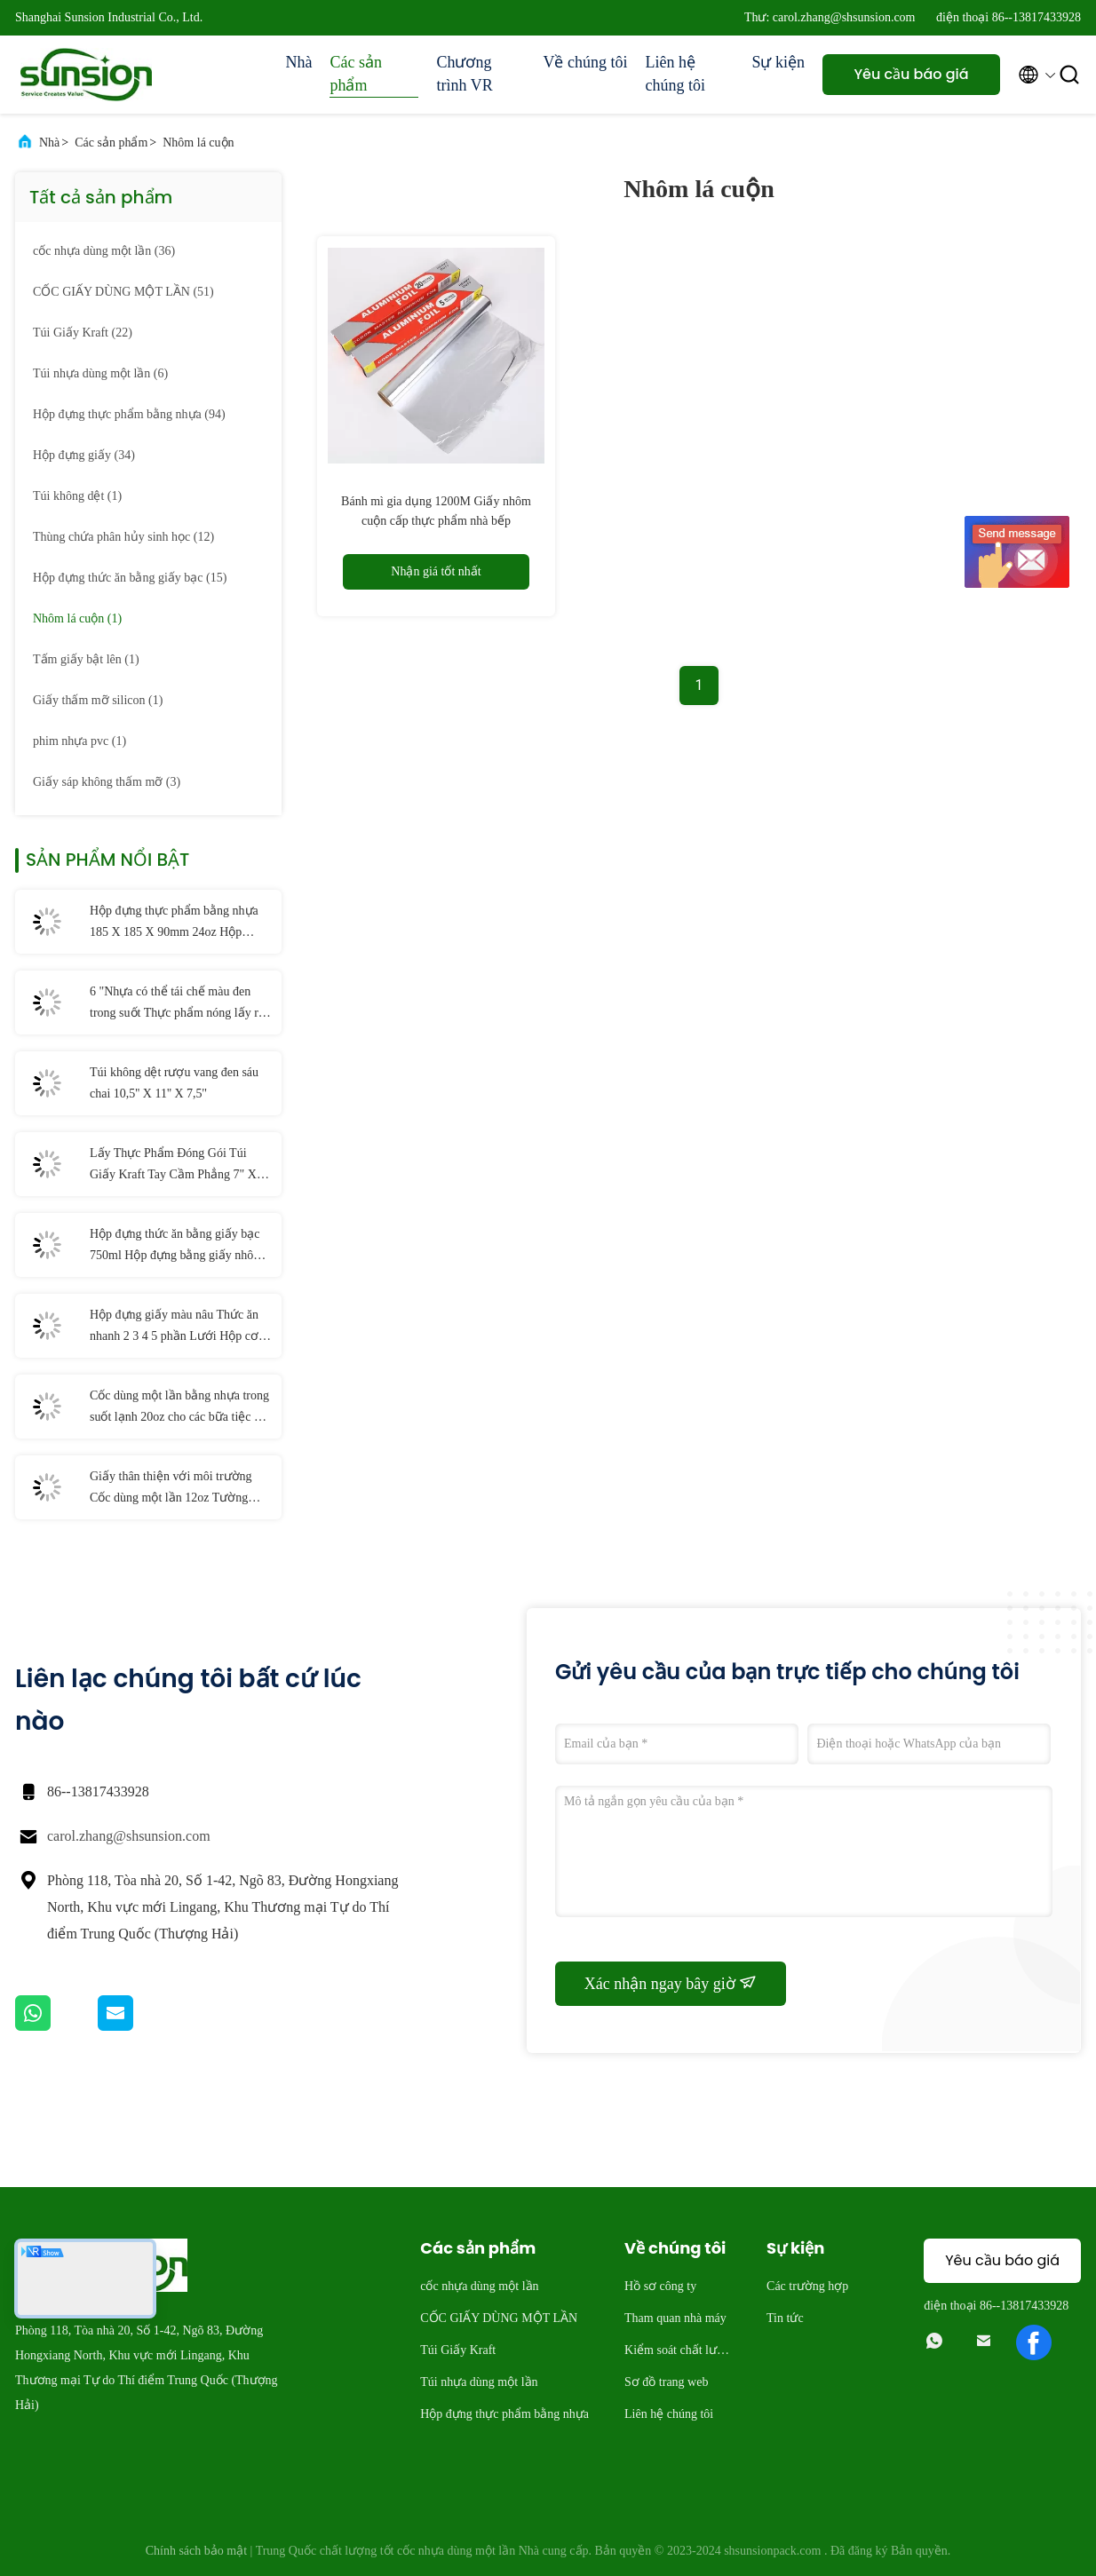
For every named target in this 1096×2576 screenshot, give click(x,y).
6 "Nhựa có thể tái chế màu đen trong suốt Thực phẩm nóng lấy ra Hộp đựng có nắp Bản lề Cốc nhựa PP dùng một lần (180, 1004)
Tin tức (785, 2318)
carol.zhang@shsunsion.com (128, 1835)
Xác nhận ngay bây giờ (670, 1983)
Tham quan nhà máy (675, 2318)
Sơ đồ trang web (666, 2382)
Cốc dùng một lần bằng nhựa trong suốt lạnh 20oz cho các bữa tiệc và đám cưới (179, 1408)
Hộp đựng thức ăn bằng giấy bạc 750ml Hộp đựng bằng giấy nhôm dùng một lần (176, 1246)
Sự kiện (778, 62)
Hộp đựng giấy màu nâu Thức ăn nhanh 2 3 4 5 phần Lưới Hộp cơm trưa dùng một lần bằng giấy (179, 1327)
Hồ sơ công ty (660, 2286)
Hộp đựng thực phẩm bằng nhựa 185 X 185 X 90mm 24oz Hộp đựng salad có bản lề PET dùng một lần (174, 923)
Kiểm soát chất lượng (677, 2352)
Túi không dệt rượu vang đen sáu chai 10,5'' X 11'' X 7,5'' (174, 1083)
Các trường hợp (807, 2286)
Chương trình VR (464, 73)
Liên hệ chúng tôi (675, 73)
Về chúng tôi (585, 62)
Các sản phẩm (356, 73)
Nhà (298, 62)
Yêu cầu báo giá (911, 74)
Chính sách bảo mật (196, 2550)
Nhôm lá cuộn (198, 142)
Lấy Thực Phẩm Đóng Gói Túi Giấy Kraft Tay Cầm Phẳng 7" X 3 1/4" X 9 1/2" (178, 1165)
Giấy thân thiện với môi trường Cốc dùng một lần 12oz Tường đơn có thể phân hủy (171, 1489)
